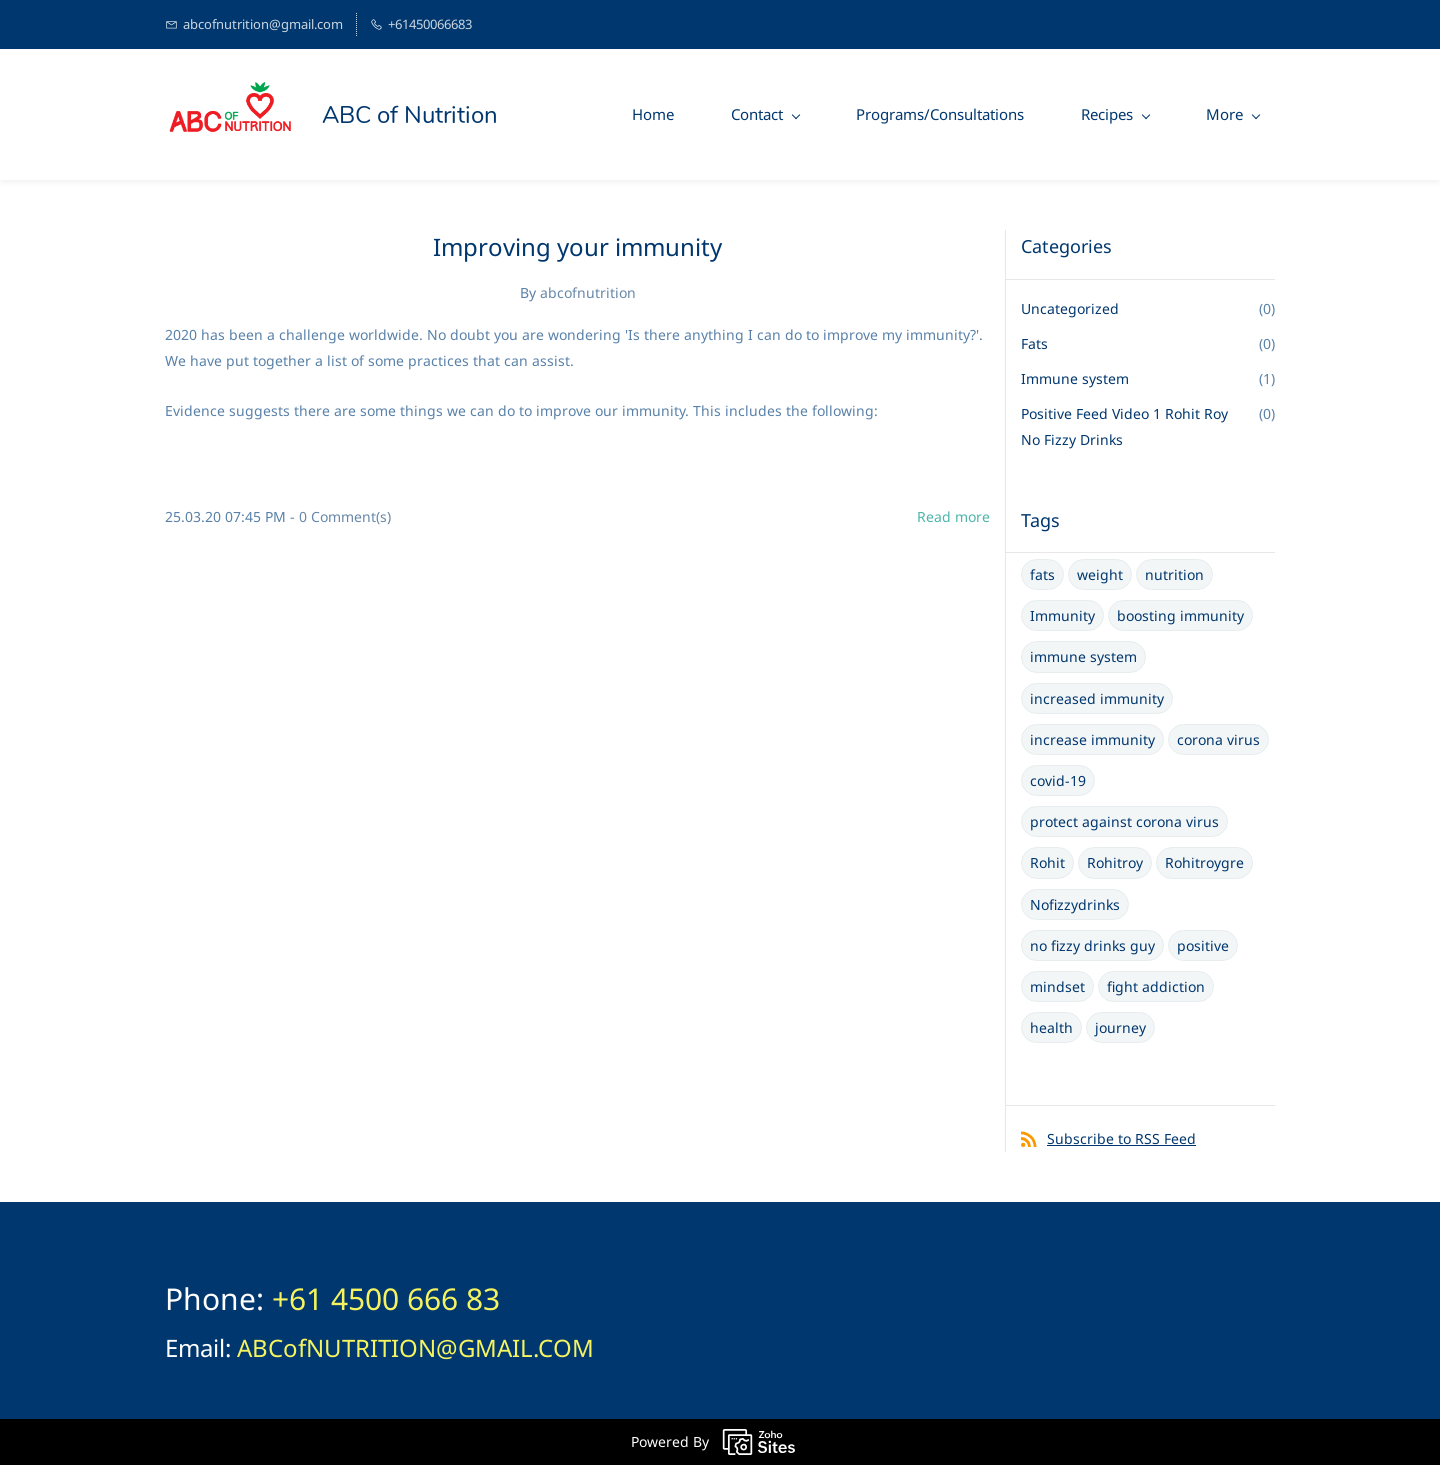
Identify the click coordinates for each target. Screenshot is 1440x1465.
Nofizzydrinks (1075, 904)
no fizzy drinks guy (1092, 945)
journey (1120, 1027)
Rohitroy (1115, 862)
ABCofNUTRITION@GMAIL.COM (415, 1347)
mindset (1057, 986)
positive (1203, 945)
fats (1042, 574)
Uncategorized (1070, 308)
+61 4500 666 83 (386, 1298)
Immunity (1062, 615)
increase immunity (1092, 739)
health (1051, 1027)
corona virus (1218, 739)
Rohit (1047, 862)
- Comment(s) (340, 516)
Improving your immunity (577, 246)
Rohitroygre (1204, 862)
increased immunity (1097, 698)
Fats (1034, 343)
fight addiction (1156, 986)
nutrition (1174, 574)
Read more (953, 516)
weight (1100, 574)
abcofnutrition (588, 292)
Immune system (1075, 378)
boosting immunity (1180, 615)
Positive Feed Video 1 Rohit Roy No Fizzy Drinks (1124, 426)
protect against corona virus (1124, 821)
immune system (1083, 656)
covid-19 (1058, 780)
